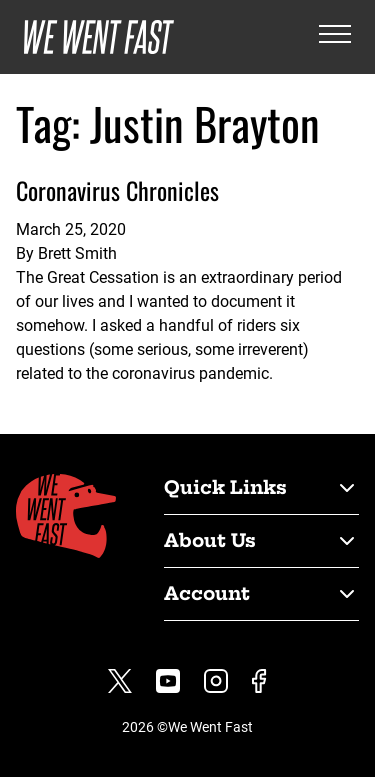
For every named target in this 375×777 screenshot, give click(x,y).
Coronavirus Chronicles (117, 190)
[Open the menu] (335, 37)
